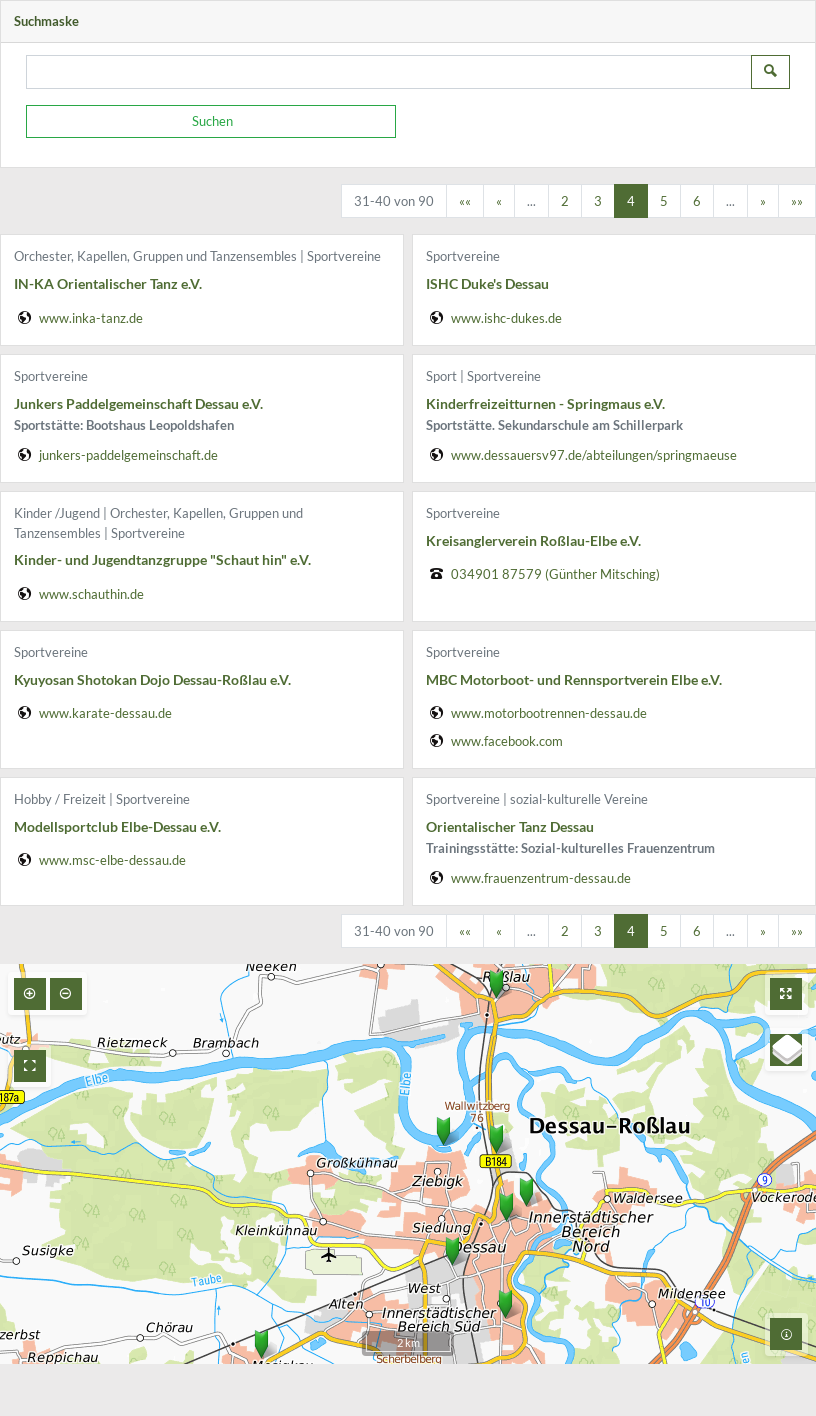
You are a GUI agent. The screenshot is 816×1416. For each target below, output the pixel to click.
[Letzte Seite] (797, 201)
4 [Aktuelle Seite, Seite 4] (631, 201)
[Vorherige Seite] (499, 201)
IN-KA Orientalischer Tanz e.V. (108, 283)
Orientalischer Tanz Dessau (510, 826)
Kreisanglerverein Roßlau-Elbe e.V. (533, 540)
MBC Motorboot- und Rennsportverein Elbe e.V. (574, 679)
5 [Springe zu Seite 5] (664, 201)
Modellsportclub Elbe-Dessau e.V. (117, 826)
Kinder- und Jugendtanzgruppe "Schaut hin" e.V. (162, 559)
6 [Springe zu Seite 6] (697, 201)
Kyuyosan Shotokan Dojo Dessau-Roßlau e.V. (152, 679)
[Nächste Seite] (763, 201)
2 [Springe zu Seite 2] (565, 201)
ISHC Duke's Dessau (487, 283)
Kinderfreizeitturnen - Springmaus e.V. (545, 403)
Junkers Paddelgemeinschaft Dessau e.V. (138, 403)
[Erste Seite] (465, 201)
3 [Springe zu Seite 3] (598, 201)
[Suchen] (211, 122)
